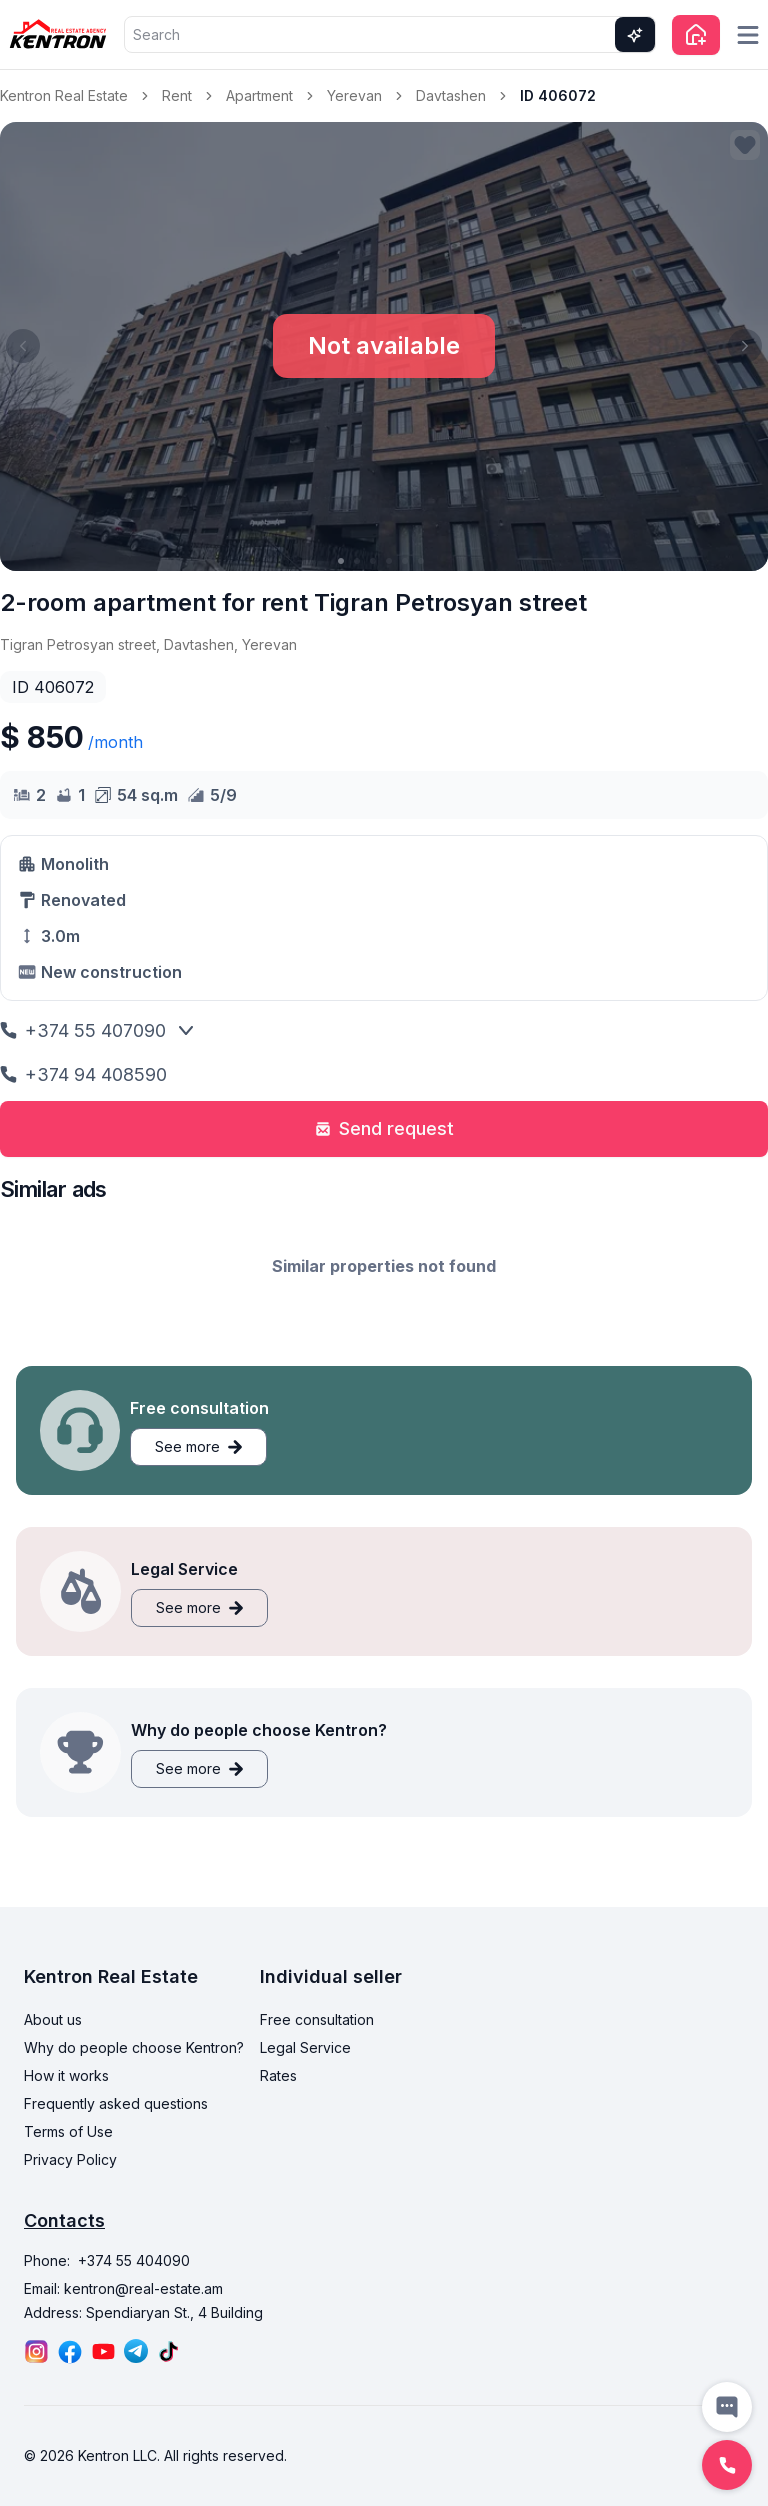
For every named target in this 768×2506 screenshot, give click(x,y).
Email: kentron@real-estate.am (123, 2288)
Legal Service (305, 2047)
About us (53, 2019)
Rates (278, 2075)
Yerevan (354, 95)
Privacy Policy (70, 2159)
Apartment (259, 95)
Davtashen (451, 95)
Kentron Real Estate (64, 95)
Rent (177, 95)
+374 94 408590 (83, 1074)
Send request (384, 1128)
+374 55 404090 (134, 2260)
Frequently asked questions (116, 2103)
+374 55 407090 (83, 1030)
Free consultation (317, 2019)
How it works (66, 2075)
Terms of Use (68, 2131)
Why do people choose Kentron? (134, 2047)
